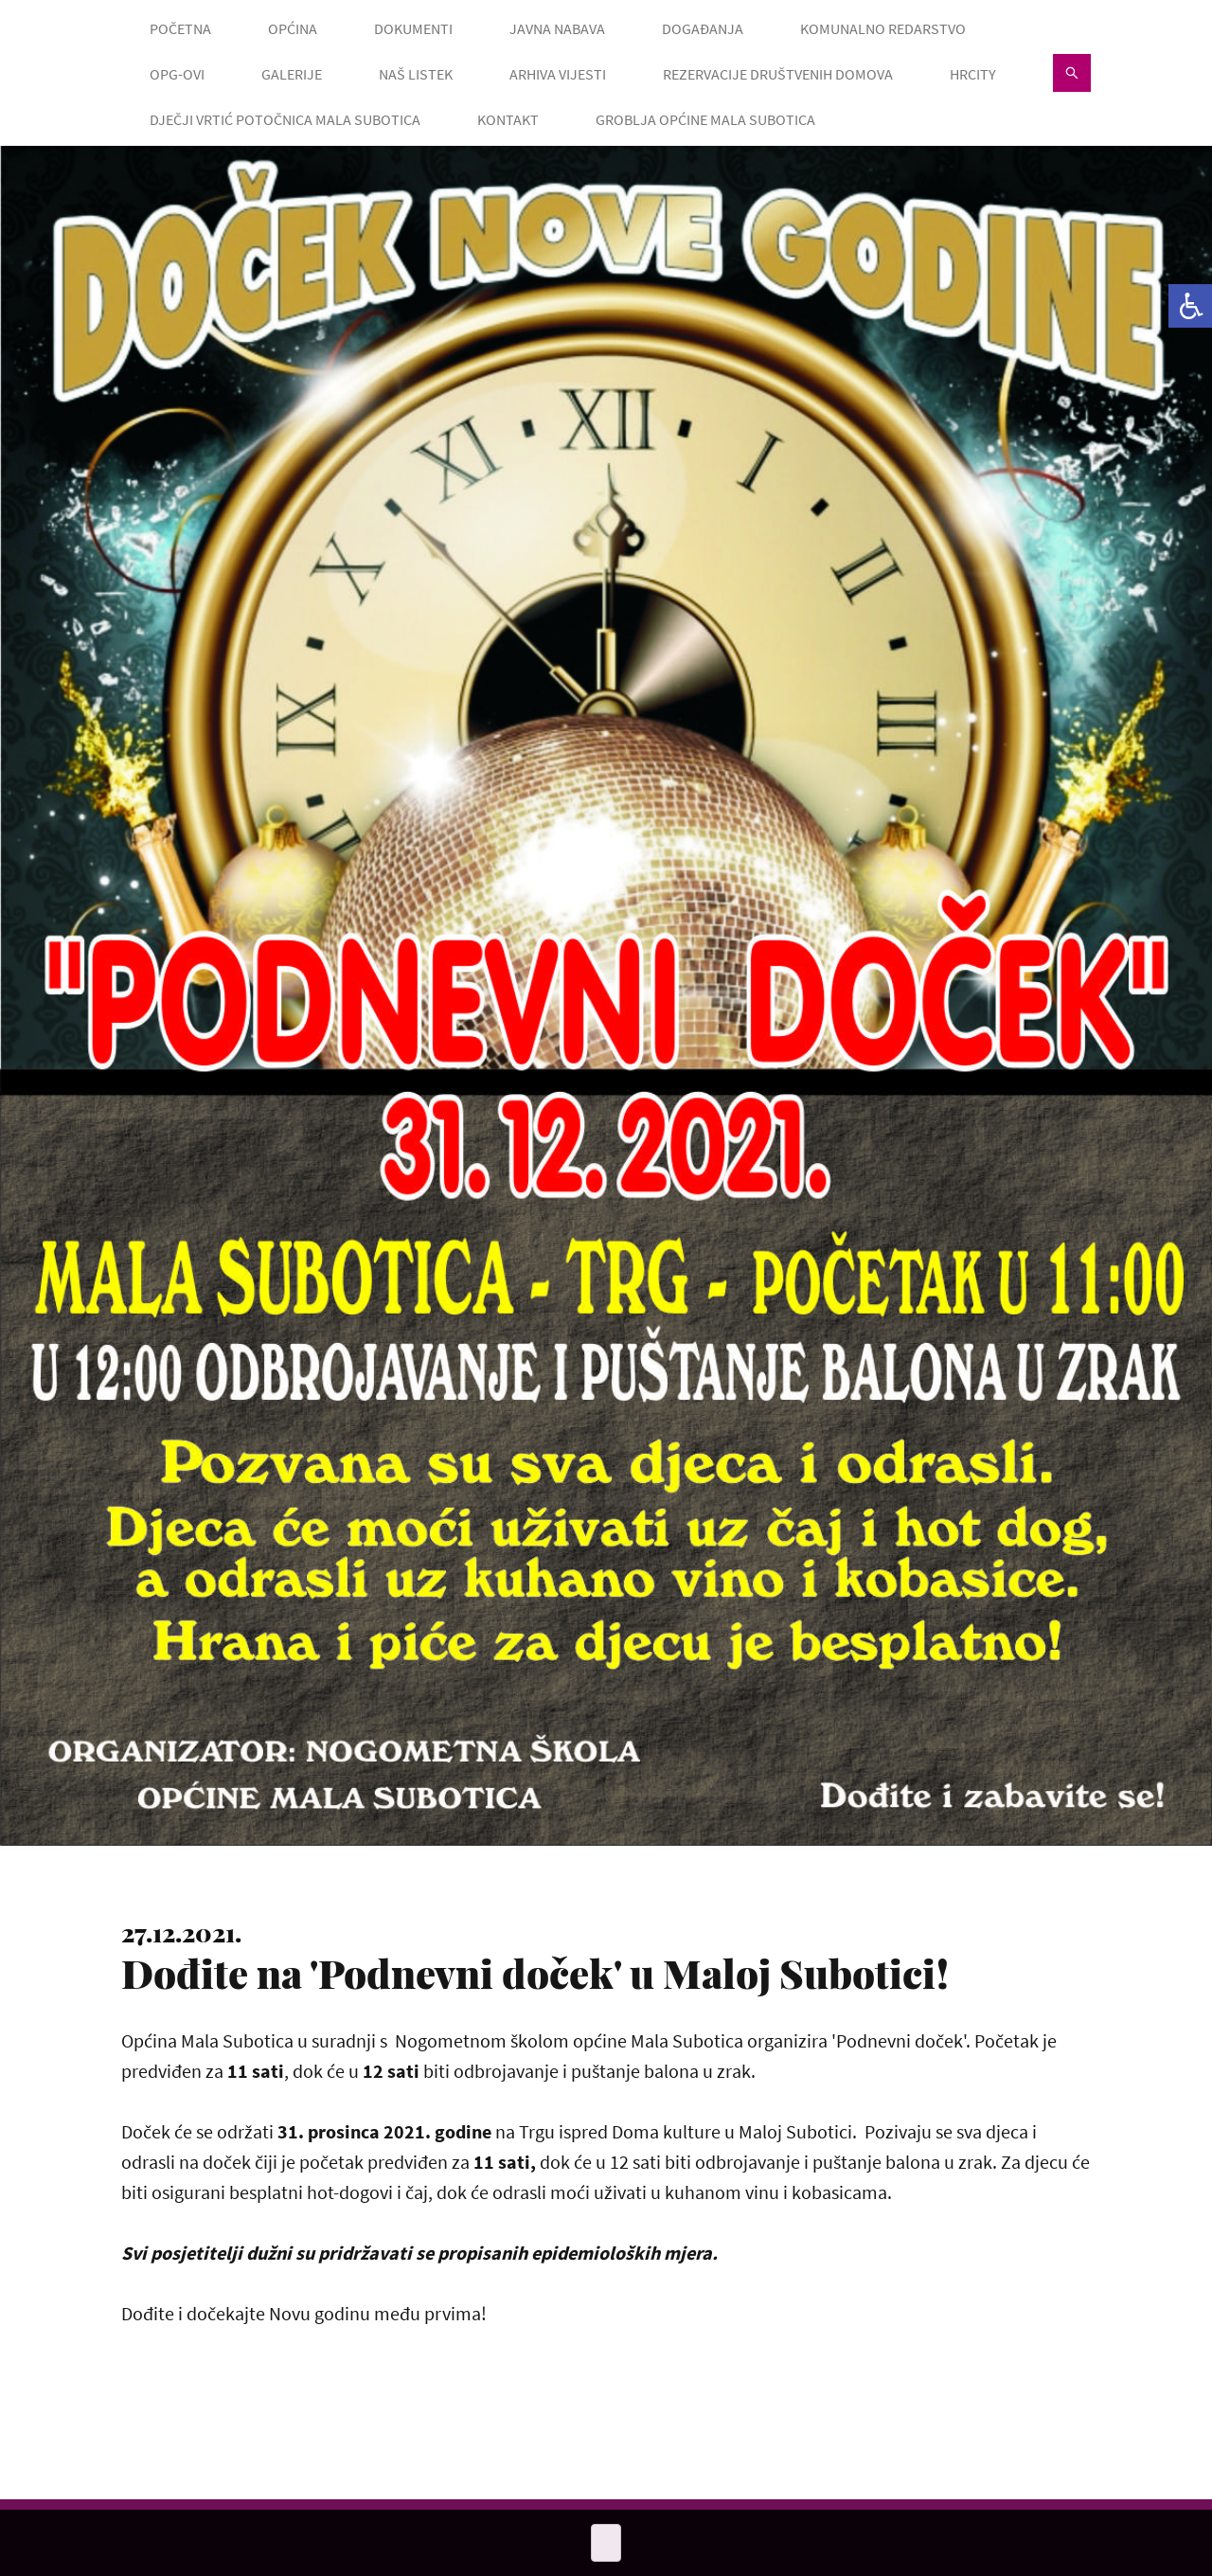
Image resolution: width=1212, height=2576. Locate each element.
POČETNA (180, 28)
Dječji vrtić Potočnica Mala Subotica (285, 119)
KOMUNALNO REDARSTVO (883, 28)
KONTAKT (508, 119)
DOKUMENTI (413, 28)
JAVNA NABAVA (557, 28)
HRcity (973, 73)
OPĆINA (292, 28)
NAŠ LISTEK (416, 73)
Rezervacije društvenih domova (778, 73)
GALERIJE (291, 73)
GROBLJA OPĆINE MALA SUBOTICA (705, 119)
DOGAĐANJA (702, 28)
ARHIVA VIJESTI (557, 73)
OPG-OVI (177, 73)
